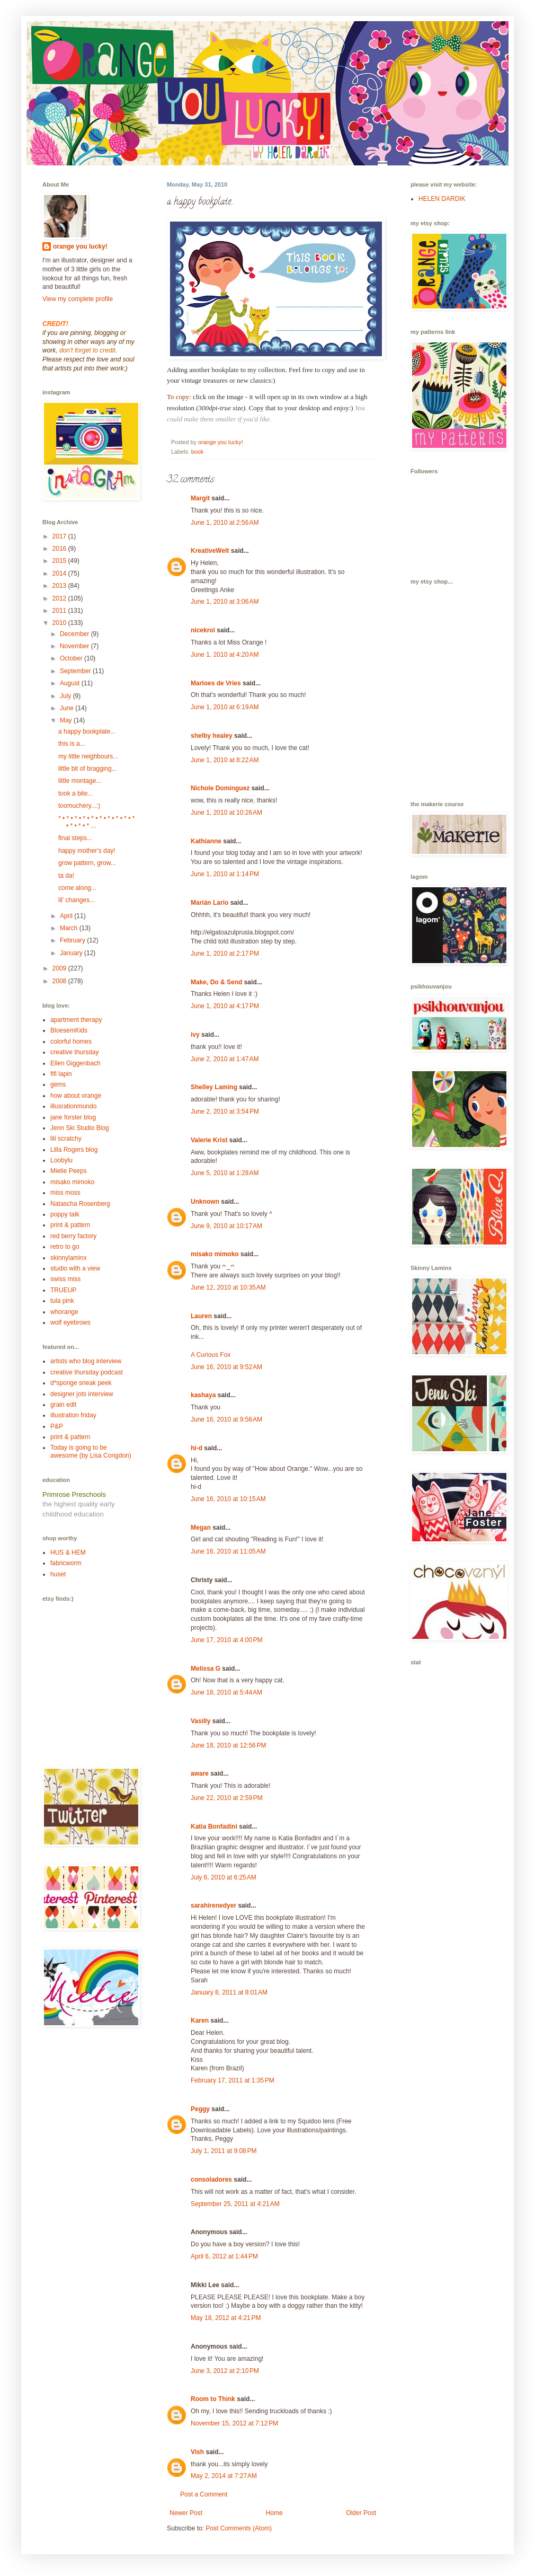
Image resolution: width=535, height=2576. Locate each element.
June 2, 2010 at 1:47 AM (224, 1059)
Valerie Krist (209, 1140)
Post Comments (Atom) (239, 2528)
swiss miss (65, 1279)
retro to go (64, 1246)
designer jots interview (81, 1394)
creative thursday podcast (86, 1372)
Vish (197, 2452)
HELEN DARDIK (442, 198)
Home (274, 2513)
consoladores (211, 2179)
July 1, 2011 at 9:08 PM (223, 2151)
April (67, 916)
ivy (195, 1034)
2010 (60, 623)
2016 (60, 548)
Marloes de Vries (216, 683)
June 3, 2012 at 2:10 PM (225, 2371)
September (76, 671)
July (66, 696)
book (197, 451)
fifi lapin (61, 1074)
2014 (60, 573)
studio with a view (75, 1268)
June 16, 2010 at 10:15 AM (228, 1499)
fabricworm (66, 1563)
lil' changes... (76, 900)
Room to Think (213, 2399)
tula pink (62, 1300)
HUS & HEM (68, 1552)
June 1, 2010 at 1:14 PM (225, 874)
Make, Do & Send (216, 982)
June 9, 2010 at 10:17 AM (226, 1226)
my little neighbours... (88, 756)
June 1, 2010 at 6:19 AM (224, 707)
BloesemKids (68, 1030)
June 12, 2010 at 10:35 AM (228, 1287)
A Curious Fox (210, 1354)
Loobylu (61, 1160)
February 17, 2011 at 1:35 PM (232, 2080)
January (72, 953)
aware (200, 1773)
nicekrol (203, 630)
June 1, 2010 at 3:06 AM (224, 601)
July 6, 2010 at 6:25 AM (223, 1877)
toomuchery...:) (79, 805)
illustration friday (73, 1415)
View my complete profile (77, 299)
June (67, 708)
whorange (64, 1312)
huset (58, 1574)
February (73, 940)
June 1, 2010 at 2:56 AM (224, 522)
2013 (60, 585)
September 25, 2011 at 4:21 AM (235, 2204)
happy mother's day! (86, 850)
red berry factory (73, 1236)
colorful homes (71, 1041)
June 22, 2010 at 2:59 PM (227, 1798)
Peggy (200, 2109)
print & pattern (70, 1225)
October (72, 658)
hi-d (196, 1448)
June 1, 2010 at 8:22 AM (224, 760)
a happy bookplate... (86, 731)
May (67, 720)
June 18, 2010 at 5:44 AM (226, 1692)
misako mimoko (215, 1254)
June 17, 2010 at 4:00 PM (227, 1640)
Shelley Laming (214, 1087)
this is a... (71, 743)
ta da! (66, 875)
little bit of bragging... (87, 768)
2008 (60, 981)
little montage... (79, 780)
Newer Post (186, 2513)
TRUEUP (63, 1290)
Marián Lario (209, 902)
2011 (60, 610)
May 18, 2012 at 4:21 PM (226, 2318)
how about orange (75, 1095)
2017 (60, 536)
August (71, 683)
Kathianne (206, 841)
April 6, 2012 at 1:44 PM (224, 2256)
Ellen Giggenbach (75, 1063)
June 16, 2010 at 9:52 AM (226, 1367)
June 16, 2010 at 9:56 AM (226, 1419)
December (75, 634)
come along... (77, 888)
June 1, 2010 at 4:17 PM (225, 1006)
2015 (60, 560)
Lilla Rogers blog (73, 1149)
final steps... (75, 838)
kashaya (203, 1395)
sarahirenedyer (213, 1905)
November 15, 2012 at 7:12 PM (234, 2423)
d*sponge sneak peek (80, 1383)
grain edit (63, 1404)
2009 (60, 968)
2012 (60, 598)
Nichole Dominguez (220, 788)
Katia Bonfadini (214, 1826)
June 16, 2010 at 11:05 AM (228, 1551)
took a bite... (75, 793)
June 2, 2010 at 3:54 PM (225, 1111)
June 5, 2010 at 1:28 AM (224, 1173)
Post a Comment (203, 2494)
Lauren (201, 1316)
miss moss (65, 1192)
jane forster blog (73, 1117)
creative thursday (74, 1052)
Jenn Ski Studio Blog (79, 1128)
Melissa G (205, 1668)
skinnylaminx (68, 1257)
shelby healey (212, 735)
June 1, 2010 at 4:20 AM (224, 654)
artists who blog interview (85, 1361)
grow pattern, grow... (87, 863)
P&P (56, 1426)
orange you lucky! (80, 246)
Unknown (205, 1201)
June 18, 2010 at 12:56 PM (228, 1745)
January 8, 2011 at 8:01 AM (229, 1992)
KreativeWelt (210, 550)
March (69, 928)
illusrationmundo (73, 1106)
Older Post (361, 2513)
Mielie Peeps (68, 1171)
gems (58, 1084)
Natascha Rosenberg (80, 1203)
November (75, 646)
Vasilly (200, 1721)
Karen (200, 2020)
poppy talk (64, 1214)
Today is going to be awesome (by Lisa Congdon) (90, 1451)
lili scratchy (66, 1138)
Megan (201, 1527)
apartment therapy (76, 1020)
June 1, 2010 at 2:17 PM (225, 953)
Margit (200, 498)
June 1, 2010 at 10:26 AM (226, 812)
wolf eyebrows (70, 1322)
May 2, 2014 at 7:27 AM (224, 2476)
